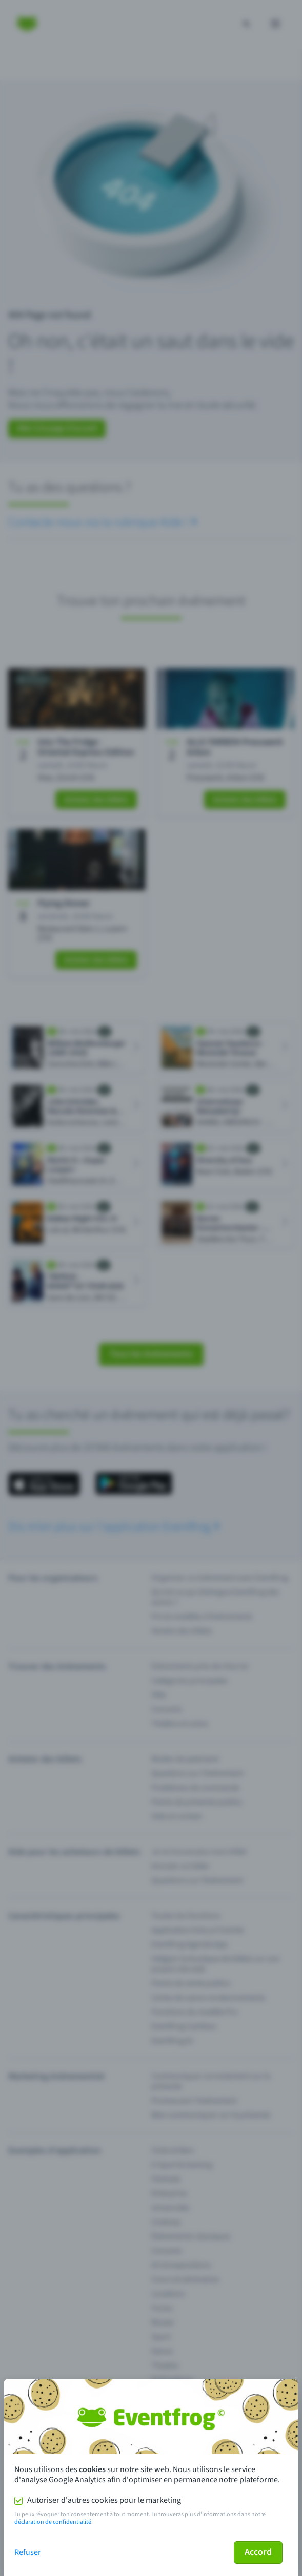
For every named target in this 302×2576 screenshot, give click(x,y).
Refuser (27, 2552)
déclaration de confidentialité (52, 2522)
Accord (258, 2552)
